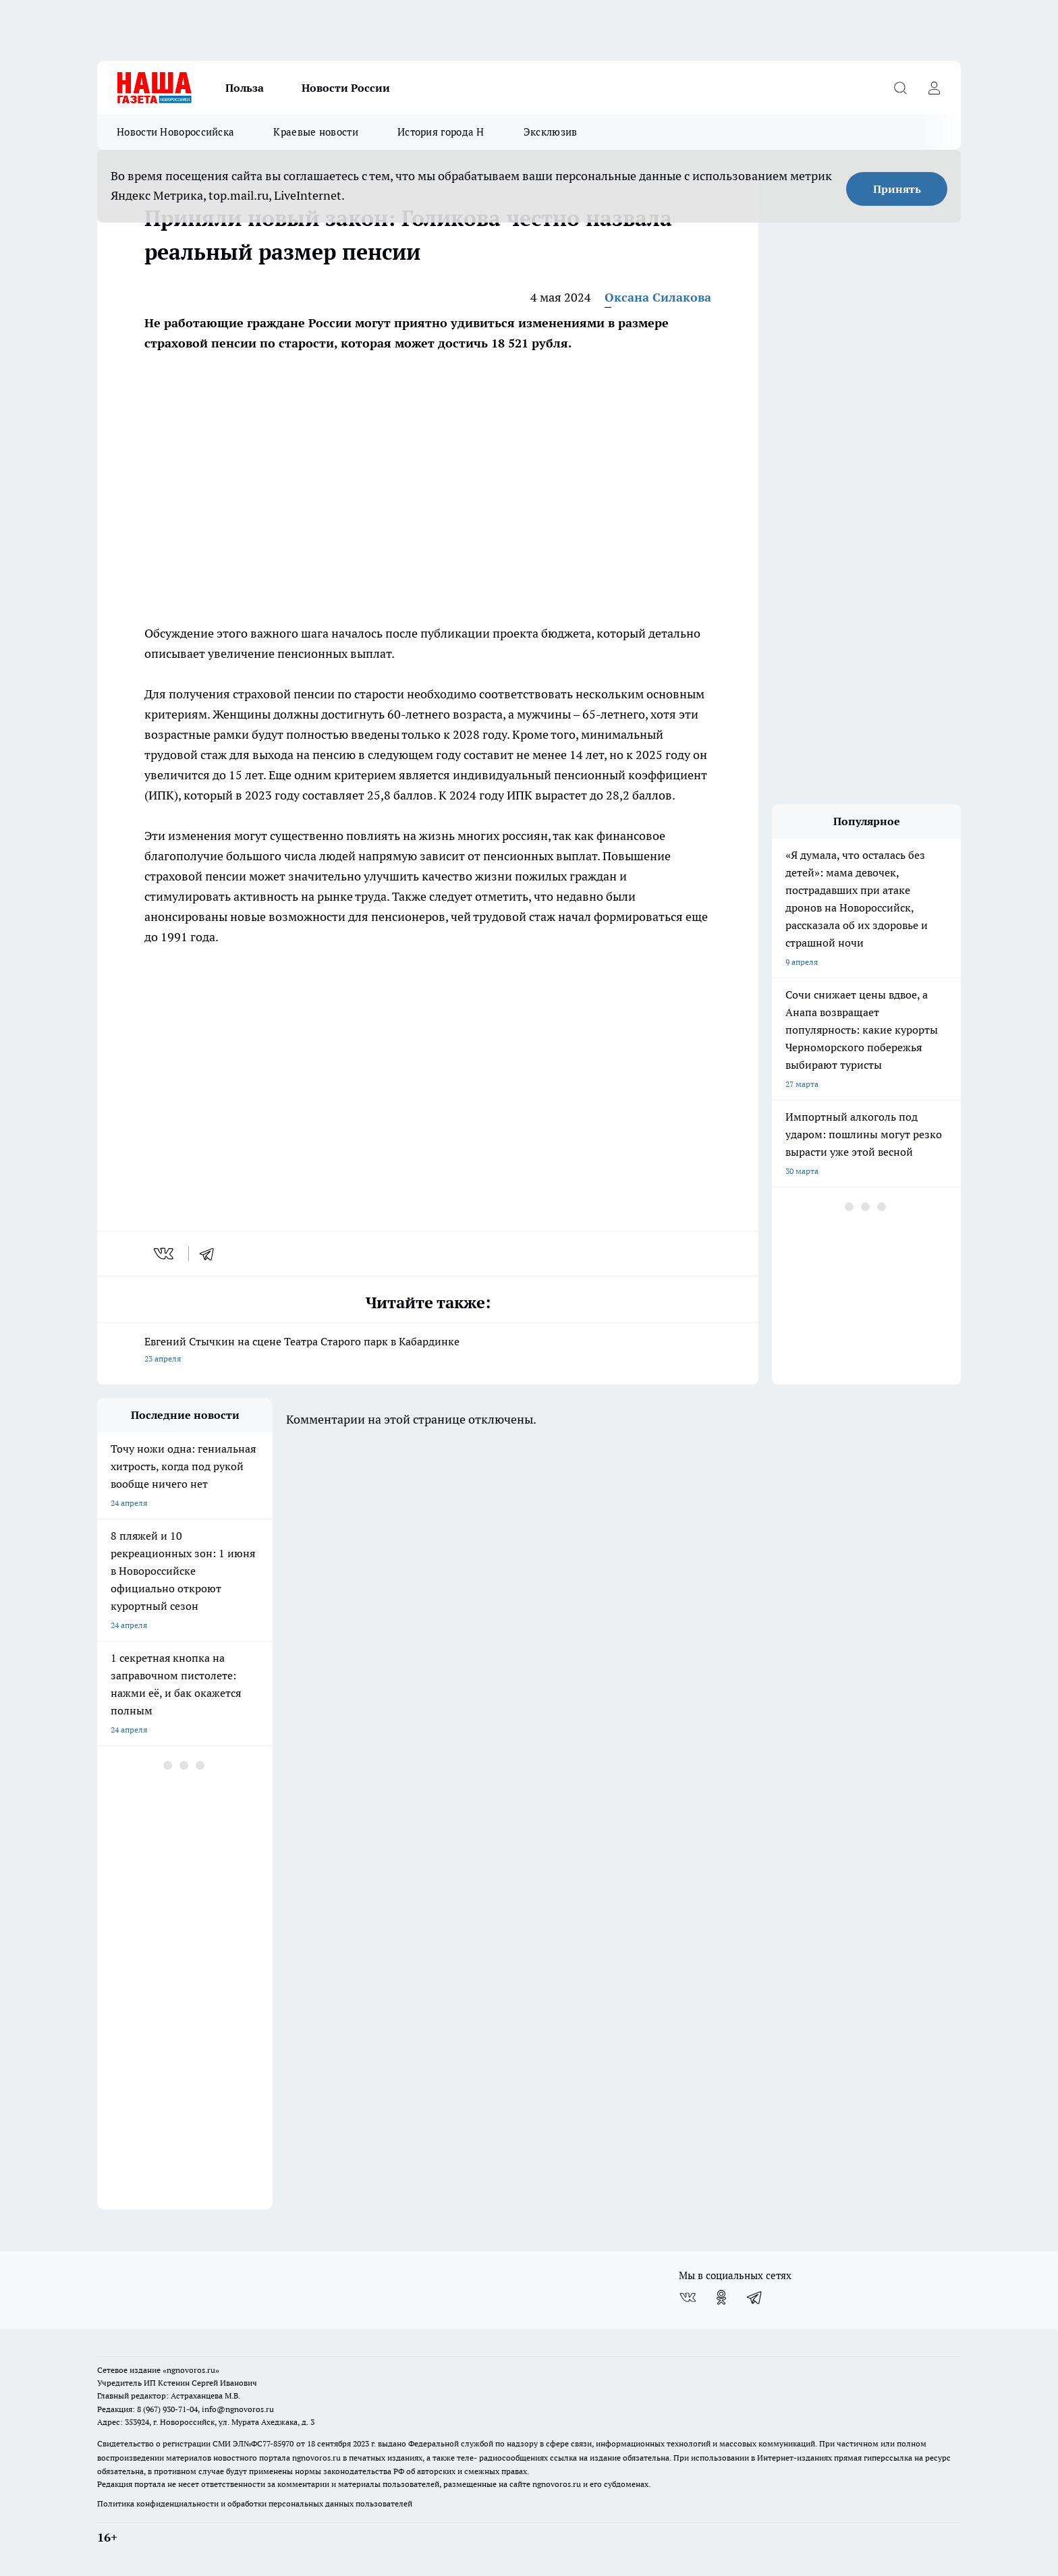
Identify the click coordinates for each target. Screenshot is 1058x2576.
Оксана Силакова (658, 297)
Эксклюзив (551, 131)
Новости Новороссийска (175, 131)
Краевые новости (315, 131)
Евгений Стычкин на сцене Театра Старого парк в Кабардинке (427, 1351)
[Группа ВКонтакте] (687, 2297)
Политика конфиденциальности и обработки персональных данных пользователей (254, 2503)
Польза (244, 87)
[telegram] (211, 1253)
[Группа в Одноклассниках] (721, 2297)
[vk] (165, 1253)
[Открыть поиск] (900, 87)
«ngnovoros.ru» (191, 2370)
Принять (897, 189)
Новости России (346, 87)
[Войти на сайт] (933, 87)
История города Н (440, 131)
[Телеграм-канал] (755, 2297)
